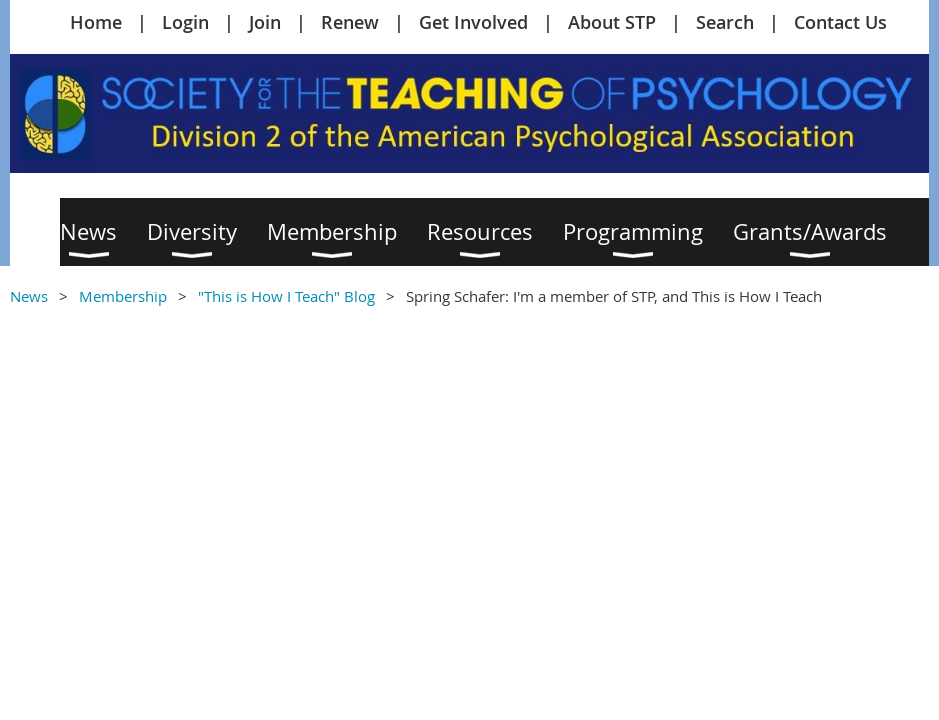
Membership (123, 296)
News (29, 296)
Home (96, 22)
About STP (612, 22)
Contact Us (840, 22)
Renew (350, 22)
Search (725, 22)
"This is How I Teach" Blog (286, 296)
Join (265, 22)
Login (185, 22)
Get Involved (473, 22)
